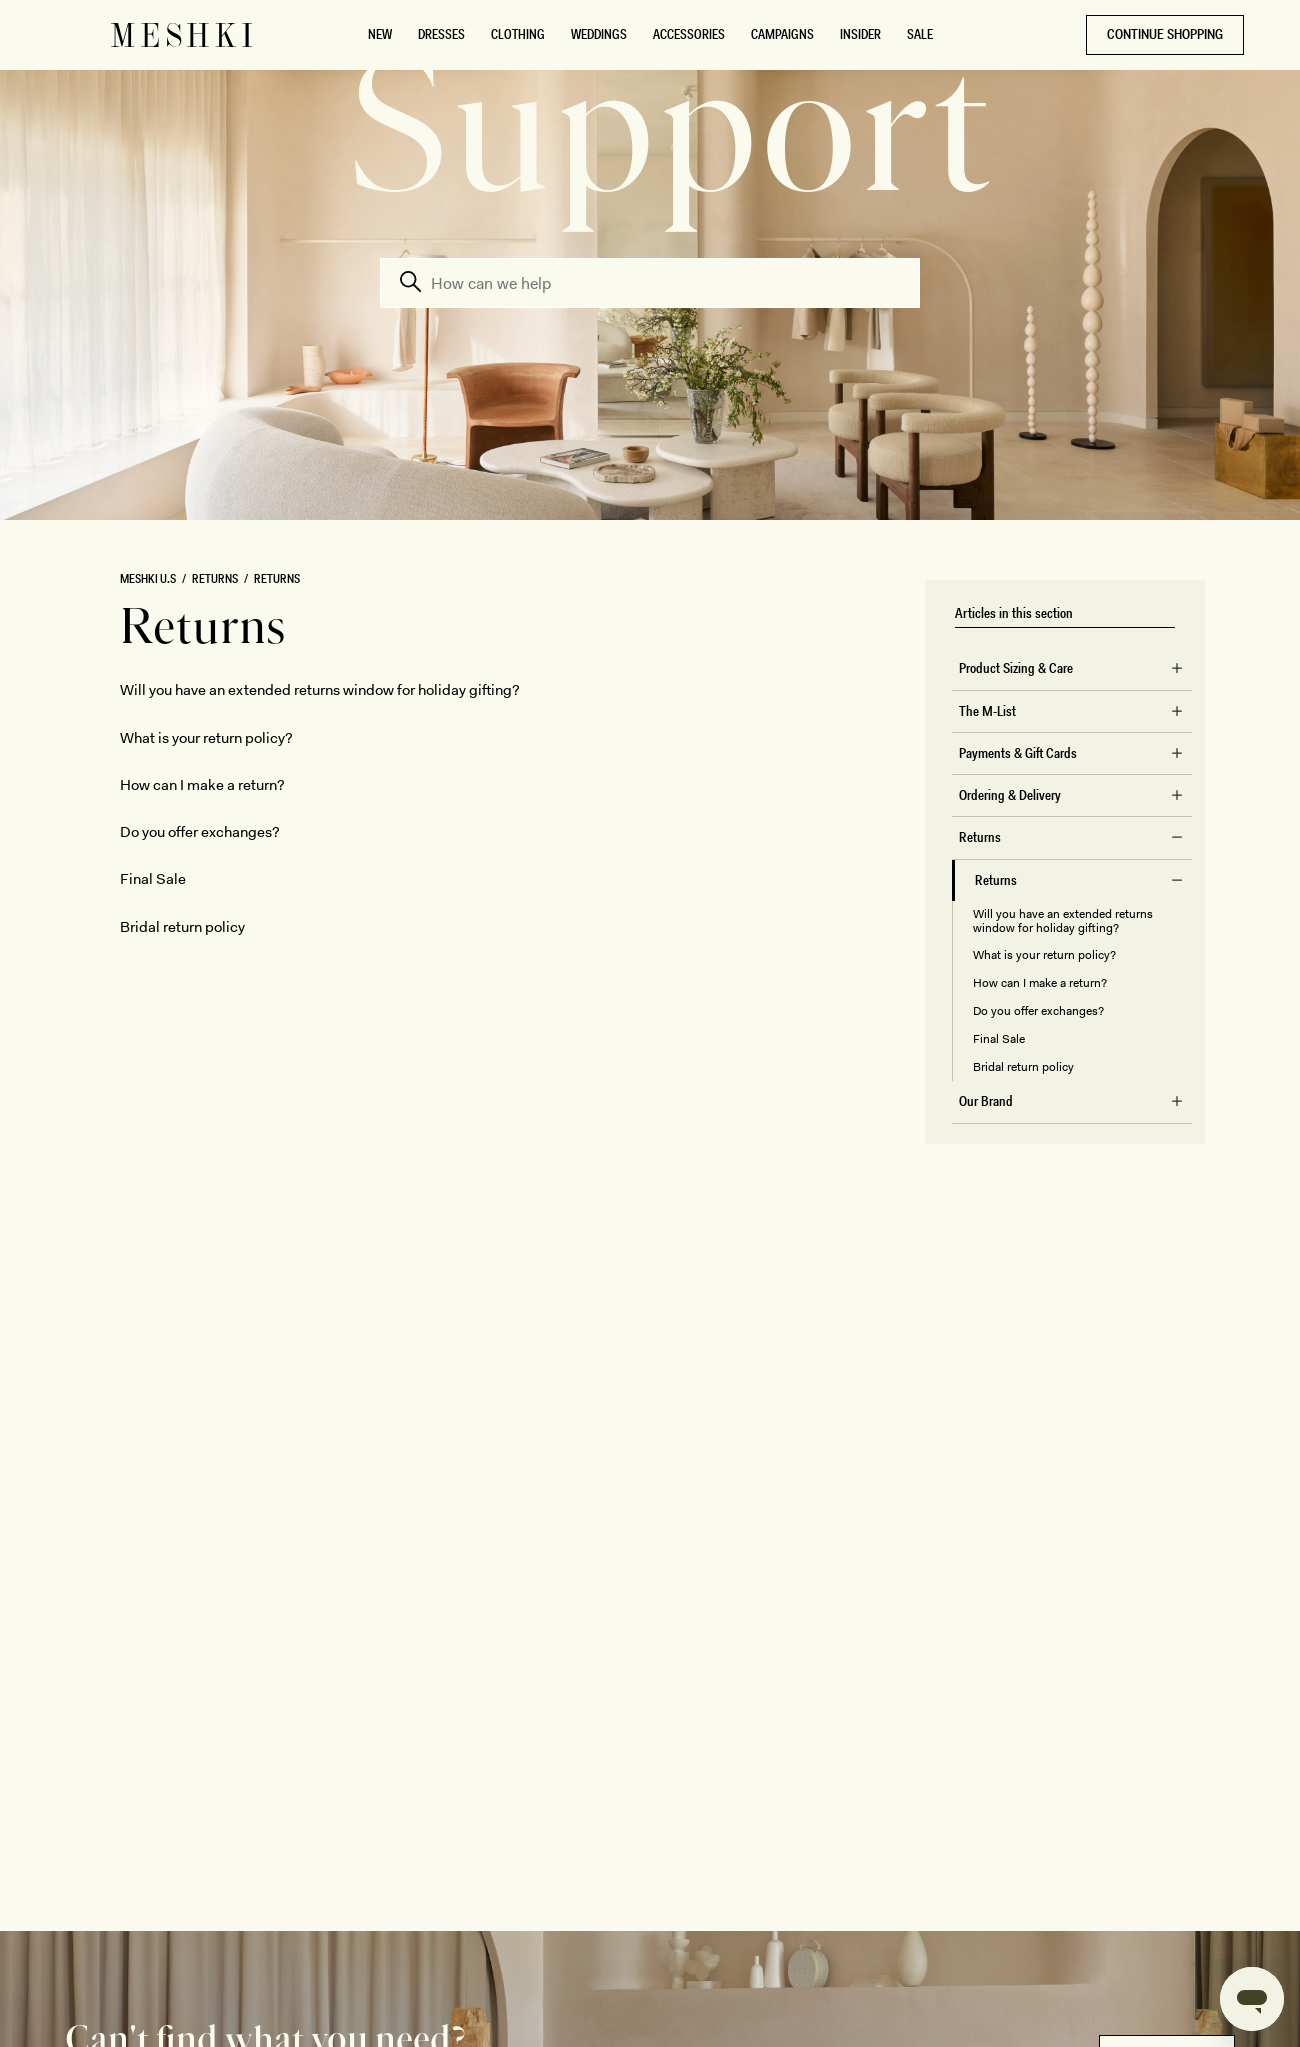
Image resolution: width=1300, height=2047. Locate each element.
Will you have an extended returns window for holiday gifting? (1063, 921)
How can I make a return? (1040, 983)
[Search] (650, 283)
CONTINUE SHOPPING (1165, 34)
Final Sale (999, 1039)
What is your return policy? (1044, 955)
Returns (215, 578)
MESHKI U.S (148, 578)
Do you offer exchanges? (1038, 1011)
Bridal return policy (1023, 1067)
